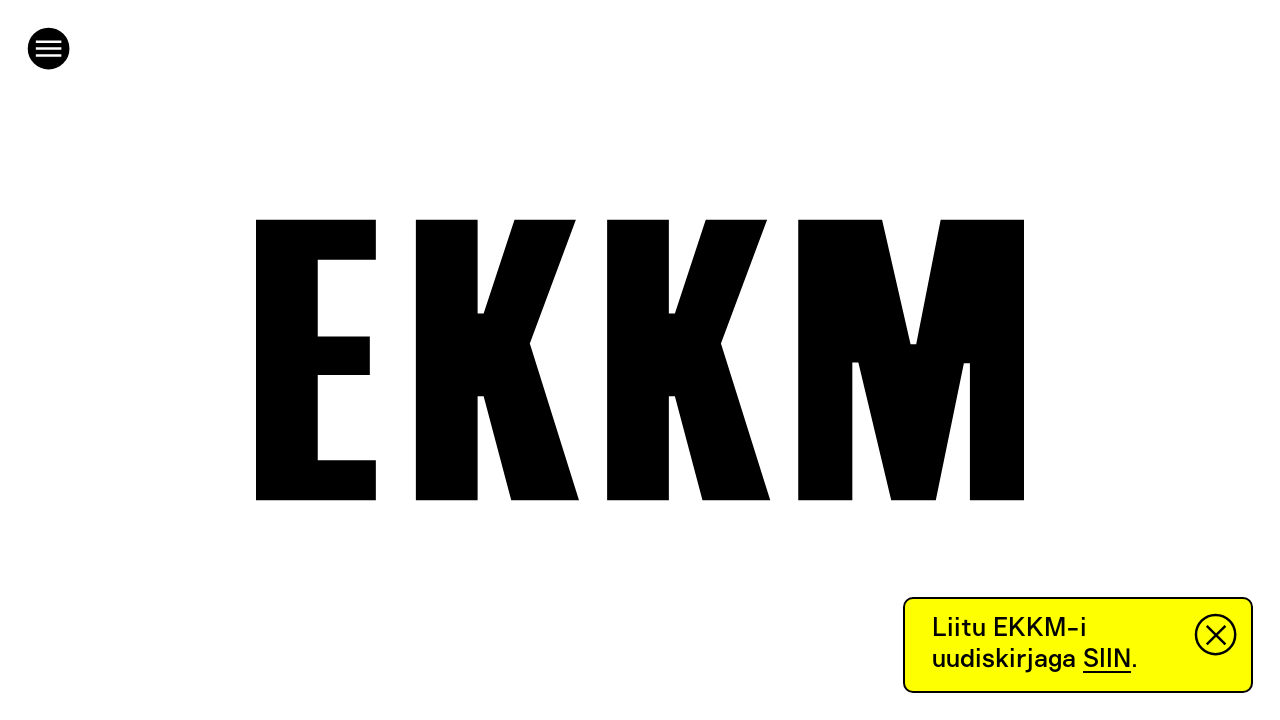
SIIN (1107, 659)
